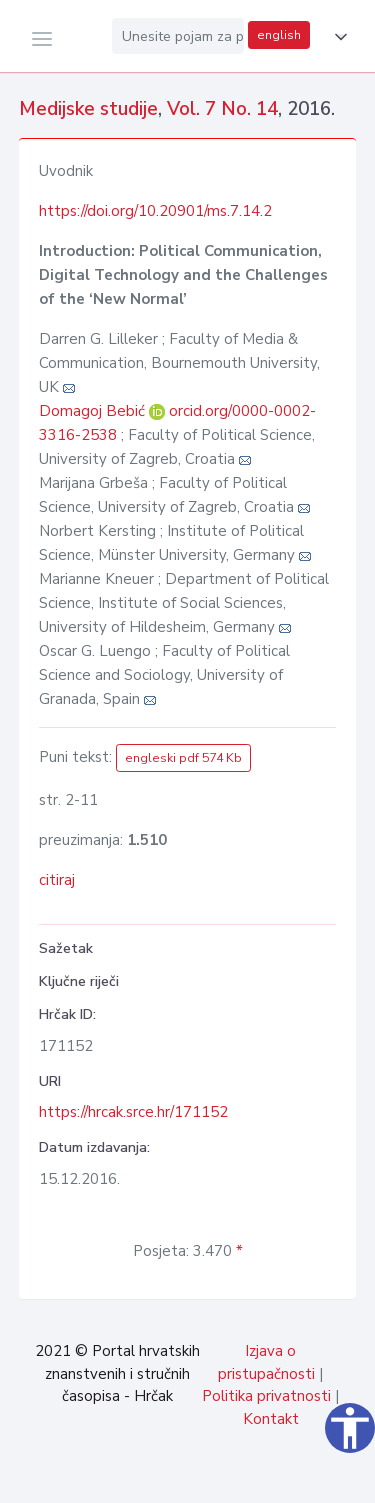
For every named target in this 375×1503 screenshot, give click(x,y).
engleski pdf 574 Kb (183, 758)
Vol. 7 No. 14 (222, 109)
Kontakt (271, 1419)
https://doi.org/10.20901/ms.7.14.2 (155, 211)
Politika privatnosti (266, 1396)
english (279, 35)
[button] (337, 37)
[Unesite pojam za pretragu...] (178, 36)
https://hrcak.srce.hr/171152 (133, 1112)
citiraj (57, 880)
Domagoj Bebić (94, 411)
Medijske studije (88, 109)
